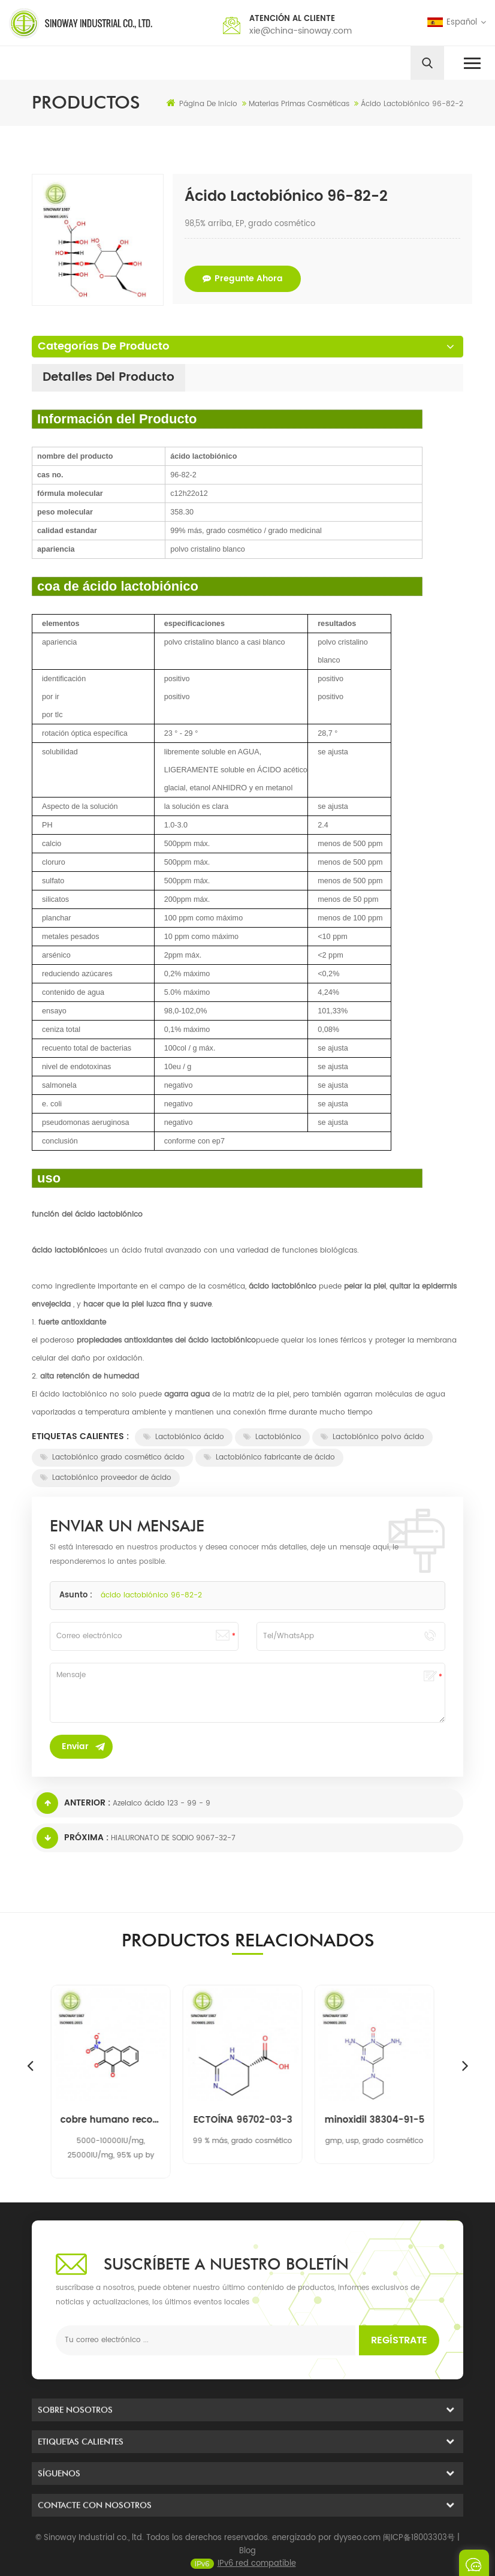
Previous (30, 2065)
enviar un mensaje (474, 2563)
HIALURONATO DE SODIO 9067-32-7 (173, 1838)
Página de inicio (202, 104)
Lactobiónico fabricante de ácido (269, 1457)
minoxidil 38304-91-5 (380, 2120)
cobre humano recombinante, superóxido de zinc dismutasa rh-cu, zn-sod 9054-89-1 (115, 2120)
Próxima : (72, 1838)
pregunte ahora (243, 278)
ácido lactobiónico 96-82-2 (151, 1595)
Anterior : (73, 1803)
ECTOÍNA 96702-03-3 (247, 2120)
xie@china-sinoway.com (300, 31)
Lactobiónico (272, 1437)
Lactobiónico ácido (183, 1437)
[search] (427, 63)
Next (465, 2065)
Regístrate (399, 2340)
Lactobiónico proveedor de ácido (105, 1477)
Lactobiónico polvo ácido (372, 1437)
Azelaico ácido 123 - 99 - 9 (161, 1803)
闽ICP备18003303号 (419, 2559)
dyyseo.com (357, 2559)
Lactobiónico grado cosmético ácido (112, 1457)
